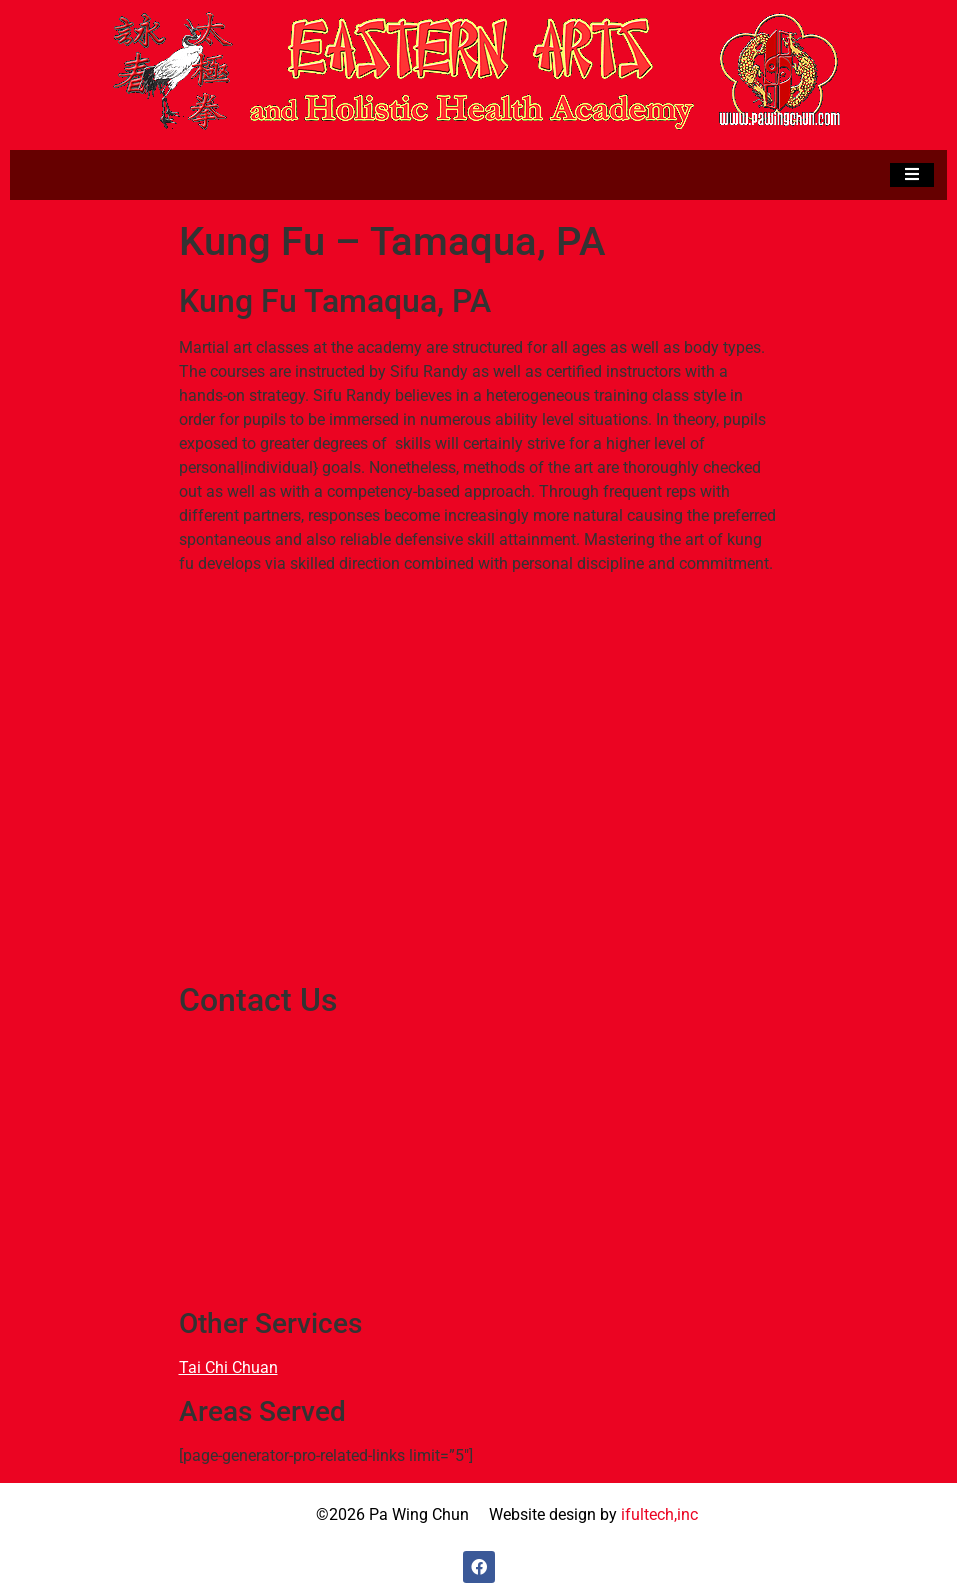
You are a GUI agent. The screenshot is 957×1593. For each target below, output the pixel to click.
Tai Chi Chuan (228, 1367)
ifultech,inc (659, 1514)
